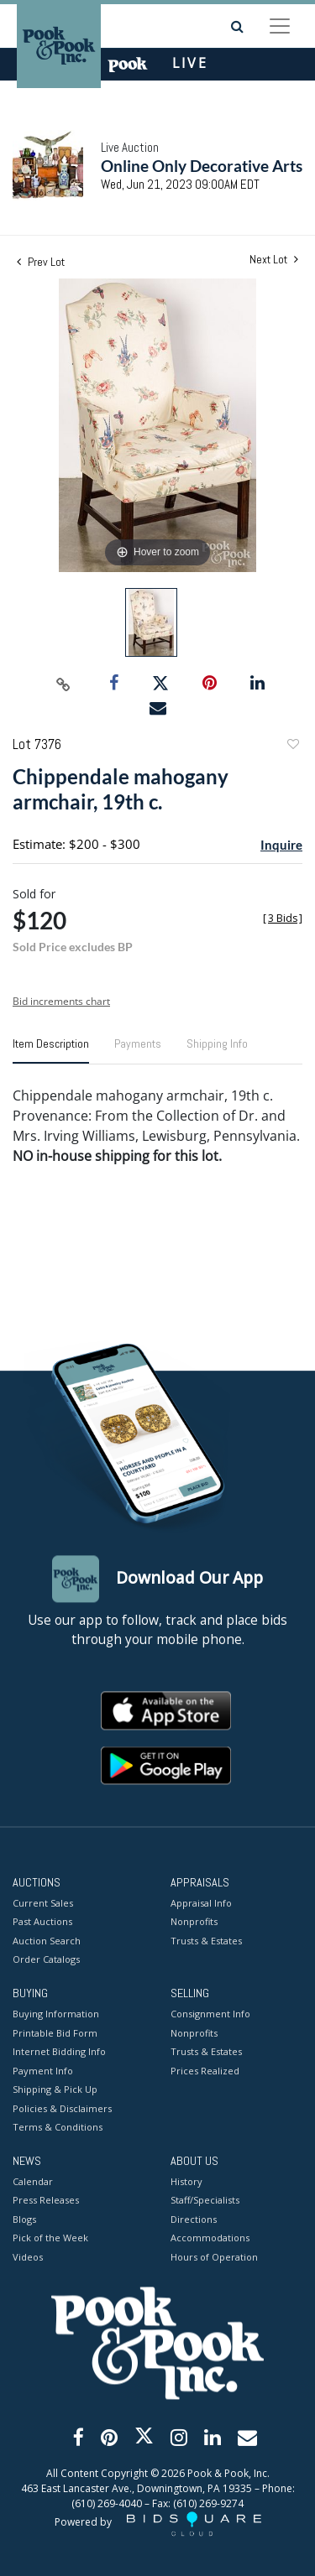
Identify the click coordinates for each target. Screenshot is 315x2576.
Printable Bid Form (55, 2033)
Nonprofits (194, 1922)
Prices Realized (205, 2070)
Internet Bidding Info (59, 2052)
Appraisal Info (201, 1903)
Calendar (33, 2181)
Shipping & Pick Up (55, 2090)
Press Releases (46, 2200)
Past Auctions (42, 1922)
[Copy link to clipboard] (63, 684)
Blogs (24, 2219)
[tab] (51, 1050)
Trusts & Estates (206, 1940)
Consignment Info (210, 2014)
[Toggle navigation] (279, 26)
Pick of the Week (50, 2238)
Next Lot (273, 259)
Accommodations (210, 2238)
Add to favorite (292, 746)
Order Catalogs (46, 1960)
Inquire (281, 844)
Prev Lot (41, 261)
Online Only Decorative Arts (201, 165)
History (186, 2181)
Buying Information (56, 2014)
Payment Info (43, 2070)
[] (282, 918)
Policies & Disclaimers (62, 2108)
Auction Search (47, 1940)
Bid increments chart (61, 1001)
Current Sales (43, 1903)
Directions (194, 2219)
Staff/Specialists (205, 2200)
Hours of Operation (214, 2257)
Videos (28, 2257)
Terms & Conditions (57, 2127)
